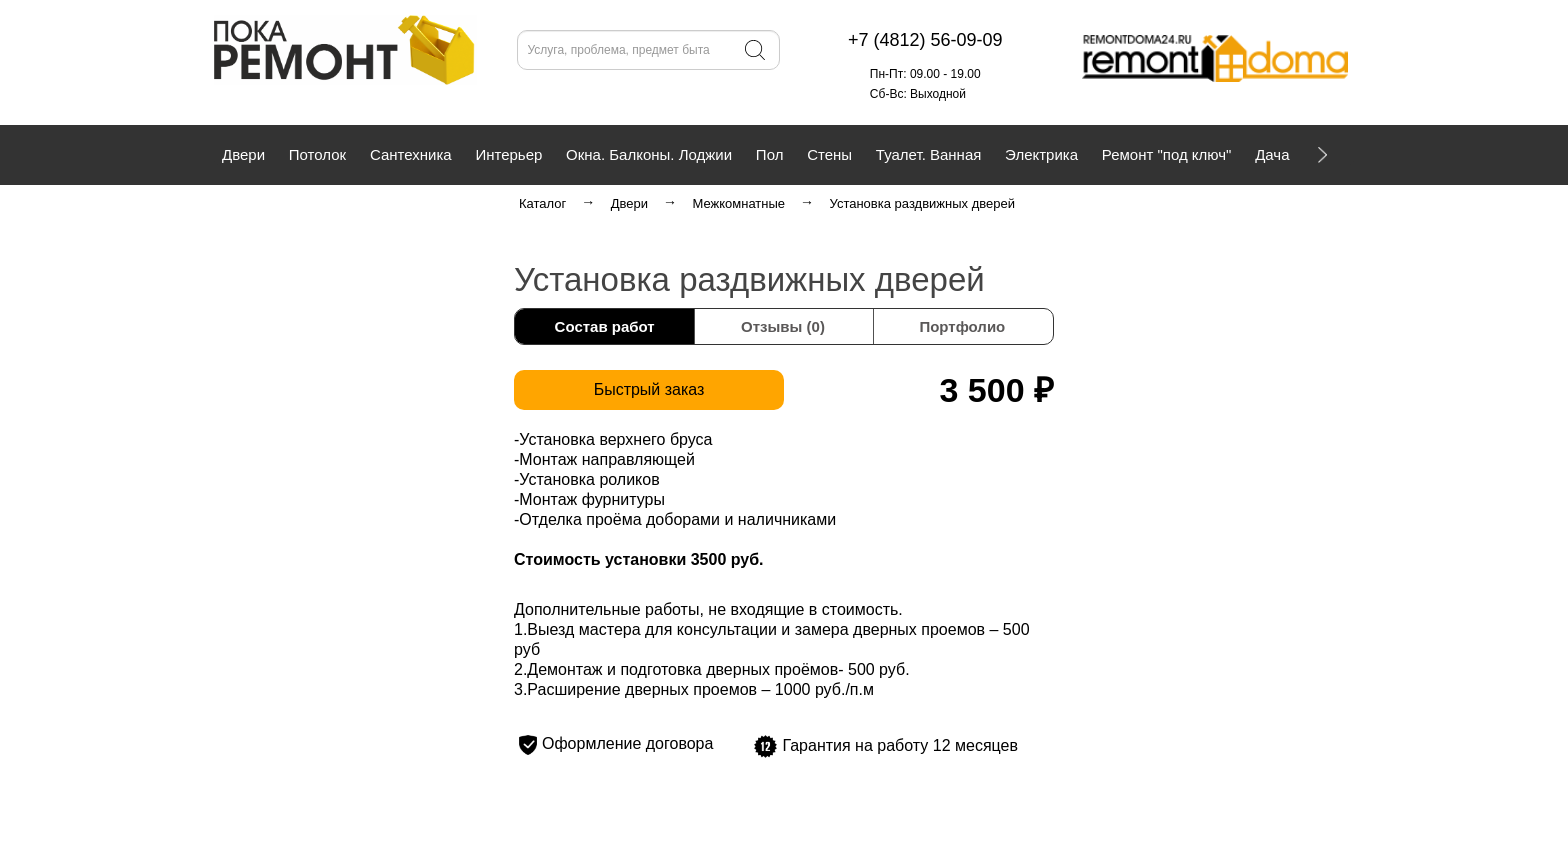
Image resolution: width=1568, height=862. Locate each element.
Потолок (317, 154)
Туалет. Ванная (929, 154)
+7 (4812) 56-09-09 (399, 95)
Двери (243, 154)
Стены (829, 154)
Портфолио (962, 326)
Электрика (1041, 154)
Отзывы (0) (783, 326)
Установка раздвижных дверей (922, 203)
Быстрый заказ (649, 389)
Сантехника (411, 154)
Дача (1272, 154)
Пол (770, 154)
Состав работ (605, 326)
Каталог (542, 203)
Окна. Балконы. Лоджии (649, 154)
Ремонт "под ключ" (1167, 154)
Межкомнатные (738, 203)
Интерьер (508, 154)
